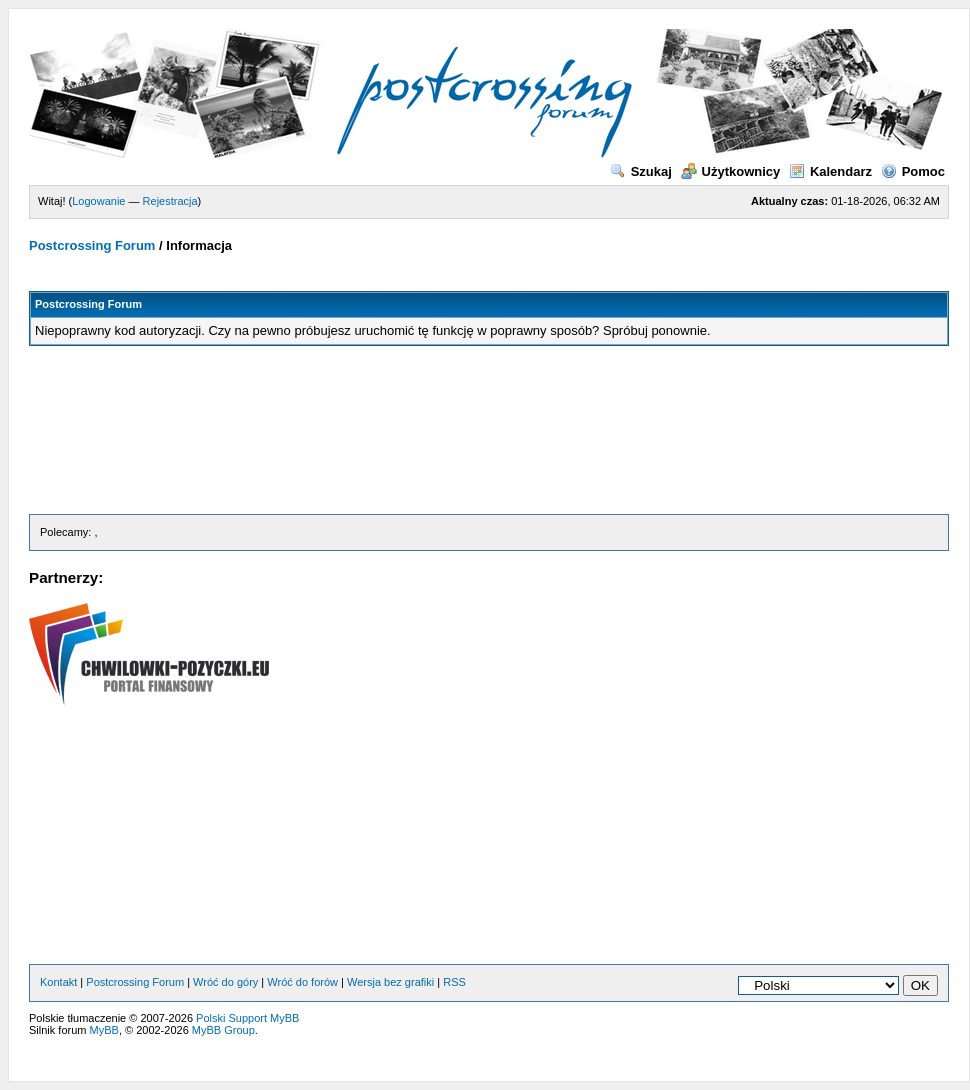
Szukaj (641, 171)
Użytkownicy (731, 171)
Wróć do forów (302, 982)
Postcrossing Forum (92, 245)
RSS (454, 982)
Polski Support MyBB (247, 1018)
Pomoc (913, 171)
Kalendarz (830, 171)
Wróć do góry (225, 982)
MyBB (104, 1030)
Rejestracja (170, 201)
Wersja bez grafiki (390, 982)
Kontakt (58, 982)
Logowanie (98, 201)
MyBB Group (223, 1030)
